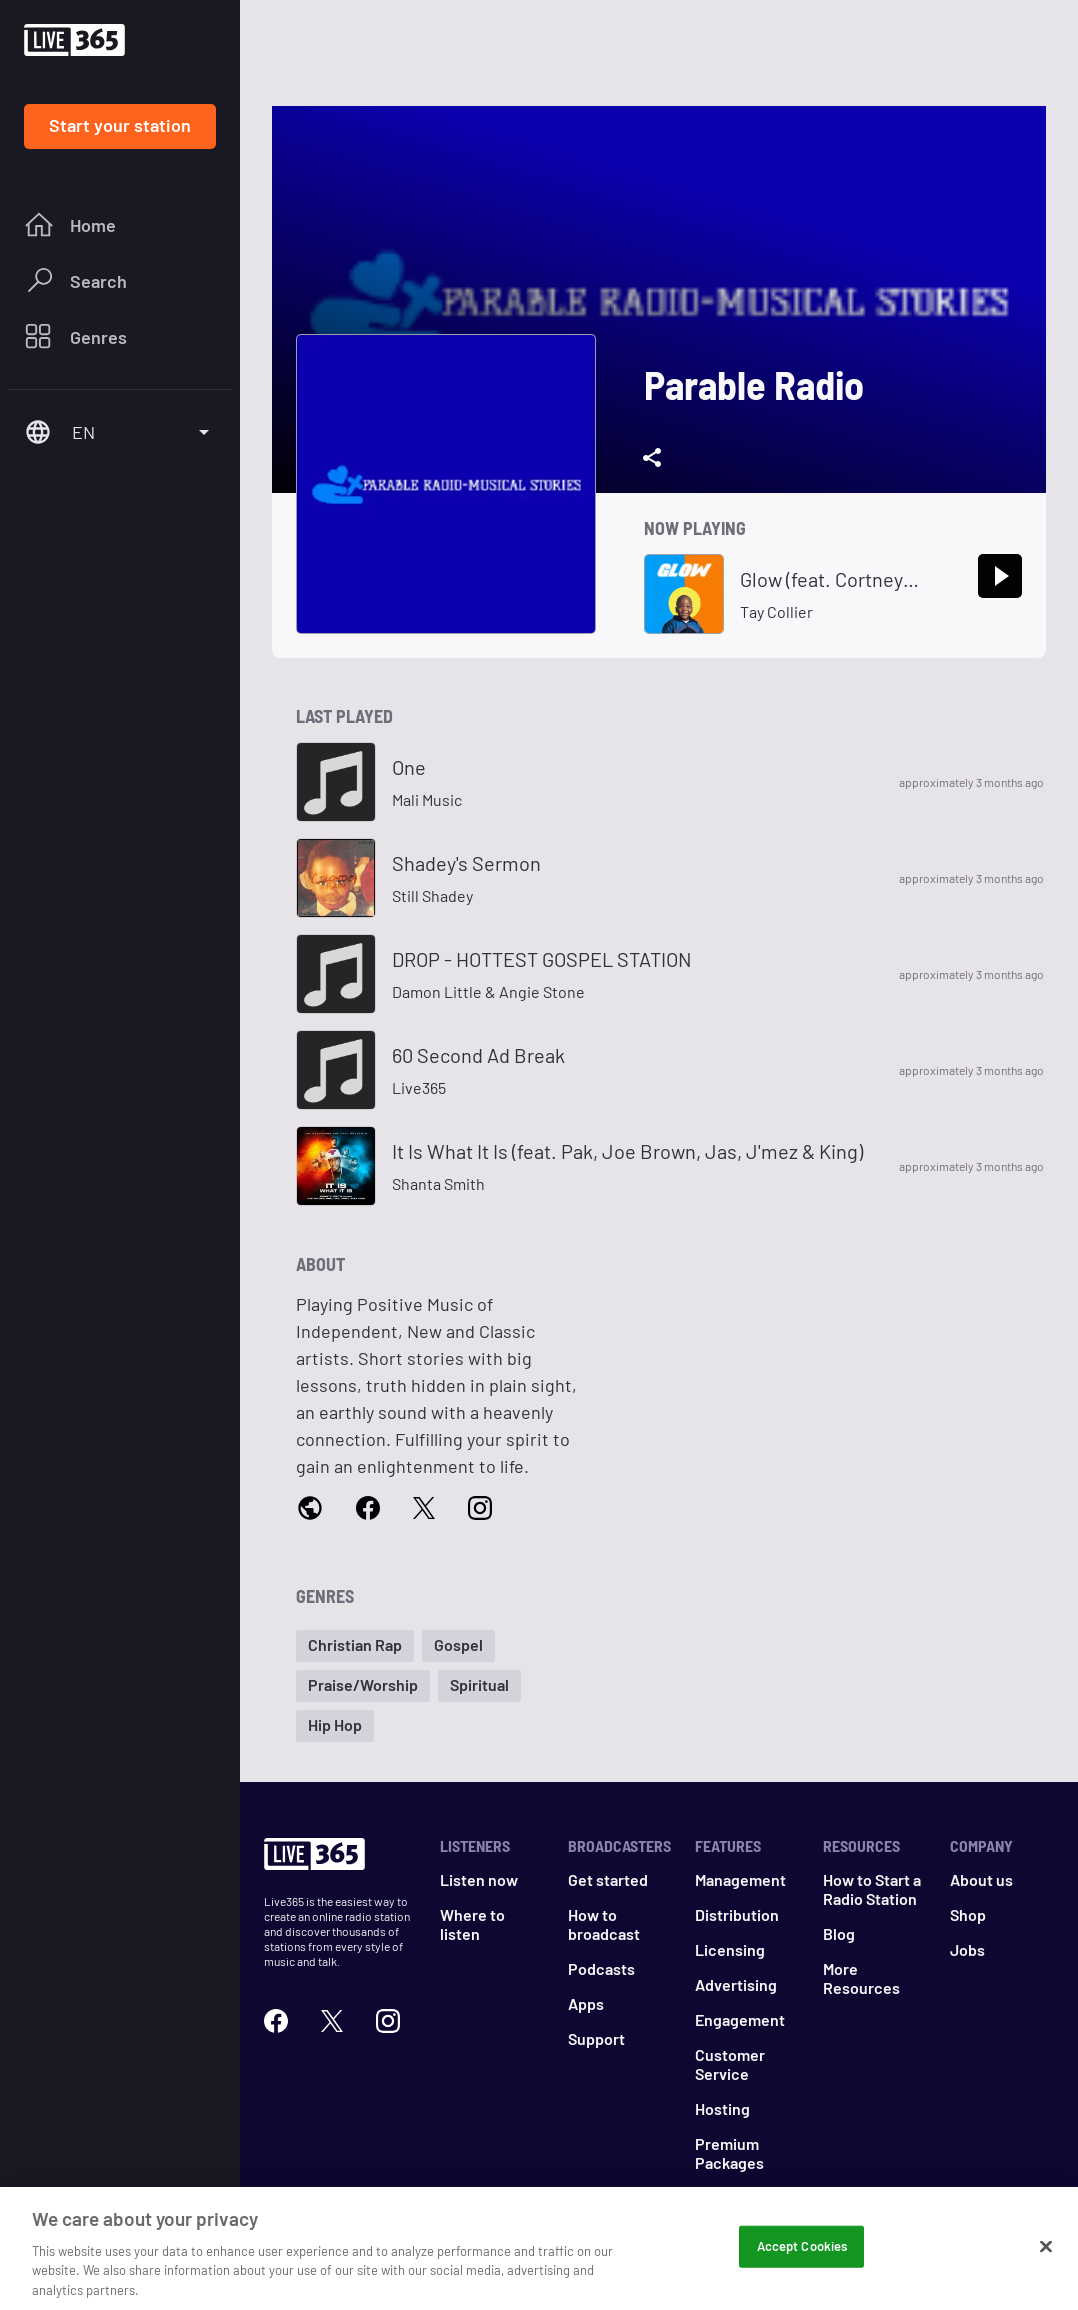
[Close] (1046, 2254)
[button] (355, 1646)
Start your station (120, 125)
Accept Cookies (802, 2253)
